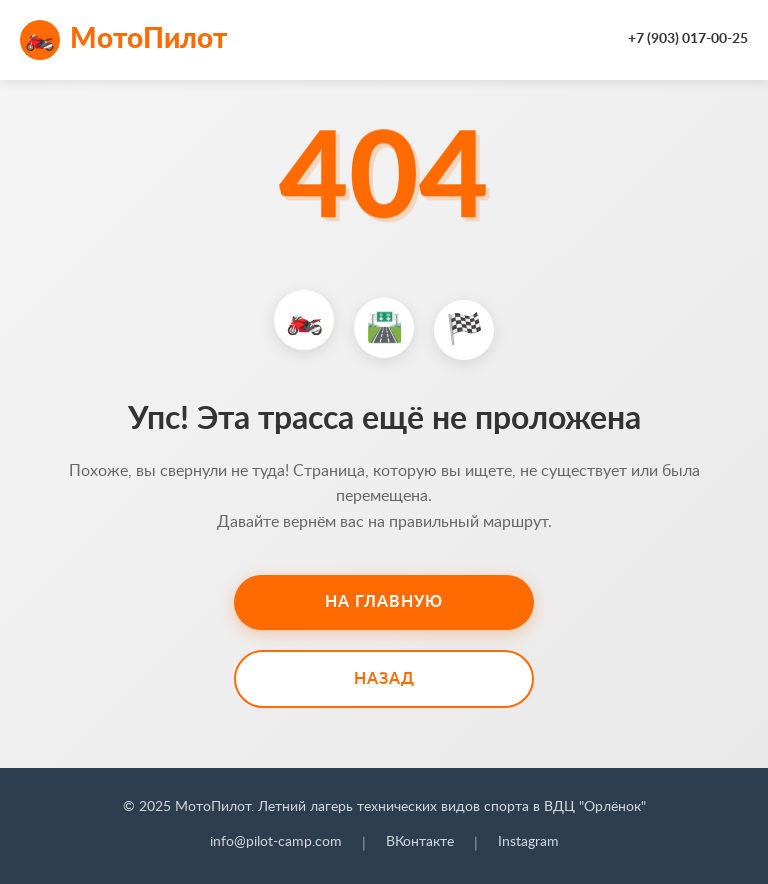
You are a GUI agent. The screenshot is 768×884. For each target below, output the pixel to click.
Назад (384, 679)
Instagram (528, 842)
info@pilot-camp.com (276, 842)
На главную (384, 602)
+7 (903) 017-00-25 (688, 39)
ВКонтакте (420, 842)
